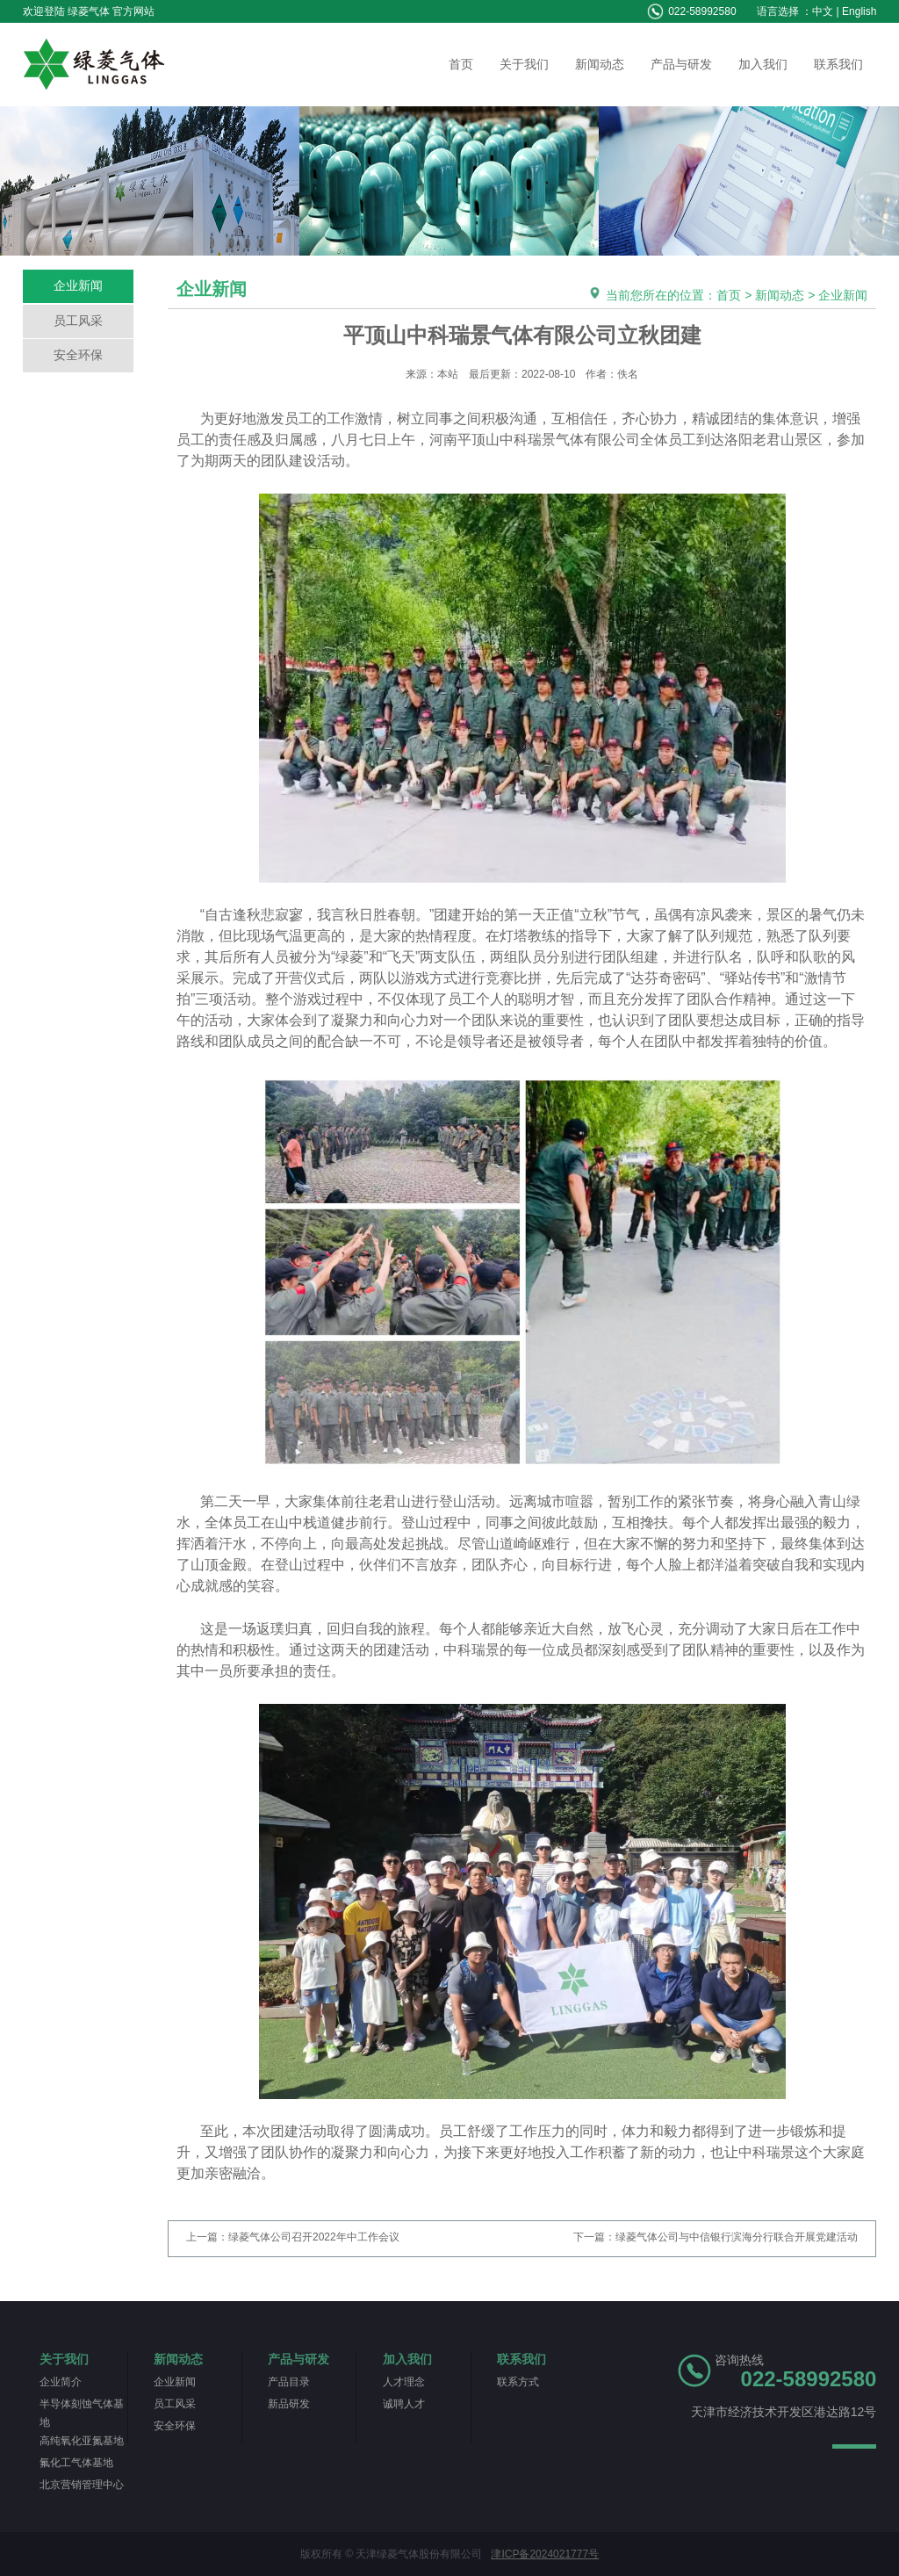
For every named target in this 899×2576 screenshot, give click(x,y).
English (859, 11)
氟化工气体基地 (76, 2463)
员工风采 (78, 321)
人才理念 (404, 2382)
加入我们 (763, 64)
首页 (461, 64)
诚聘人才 (404, 2404)
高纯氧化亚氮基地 (82, 2441)
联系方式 (518, 2382)
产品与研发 (681, 64)
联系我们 (838, 64)
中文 (822, 11)
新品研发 (289, 2404)
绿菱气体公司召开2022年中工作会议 (313, 2237)
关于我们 (524, 64)
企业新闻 (78, 285)
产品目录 (289, 2382)
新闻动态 (599, 64)
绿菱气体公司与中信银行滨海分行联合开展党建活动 (736, 2237)
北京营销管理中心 (82, 2485)
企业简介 (61, 2382)
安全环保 (78, 355)
